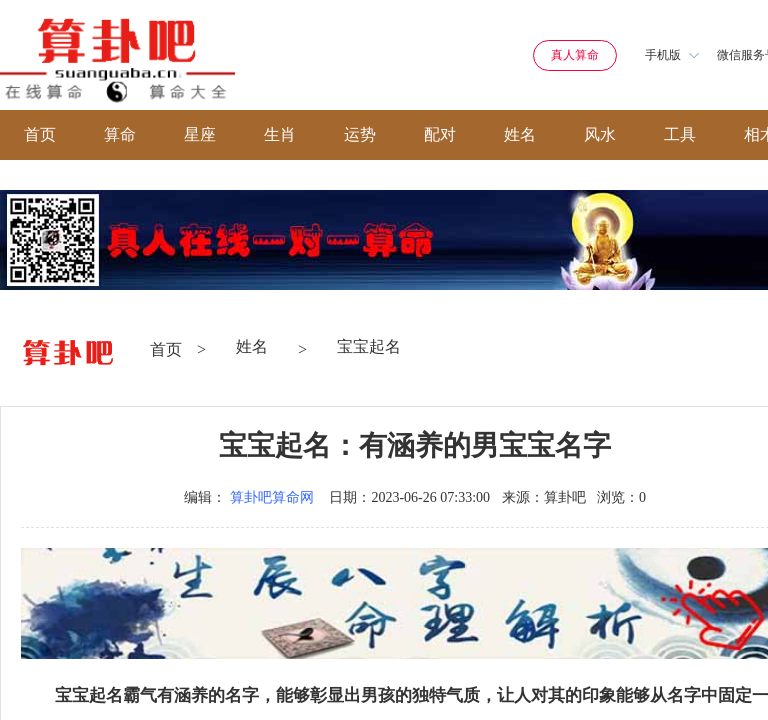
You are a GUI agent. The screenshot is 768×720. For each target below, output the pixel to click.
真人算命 (575, 55)
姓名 (520, 134)
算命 (120, 134)
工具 (680, 134)
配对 (440, 134)
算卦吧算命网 (272, 497)
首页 (40, 134)
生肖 (280, 134)
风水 (600, 134)
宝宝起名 (369, 346)
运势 (360, 134)
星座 (200, 134)
